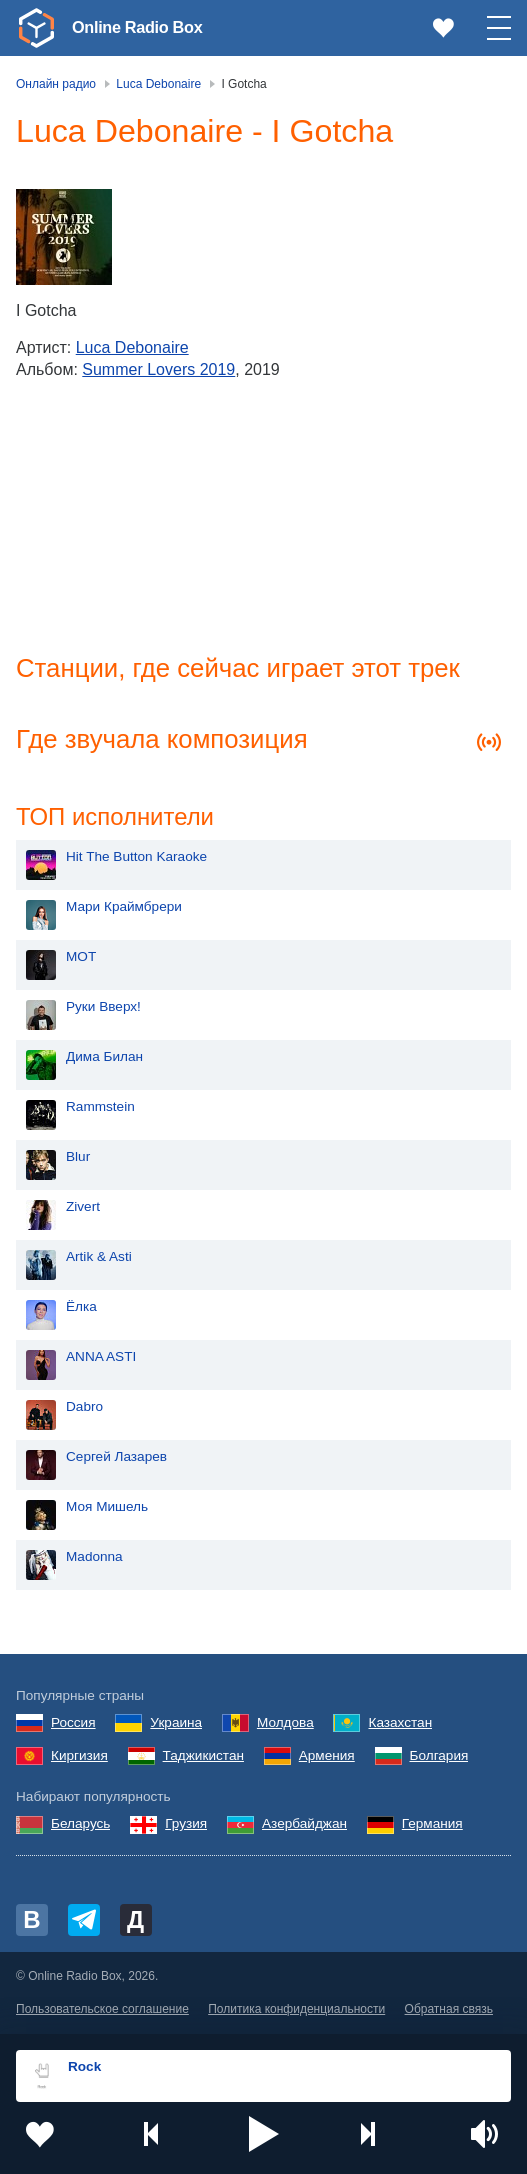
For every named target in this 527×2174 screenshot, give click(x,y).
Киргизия (79, 1757)
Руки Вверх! (103, 1008)
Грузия (186, 1825)
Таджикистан (203, 1757)
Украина (176, 1724)
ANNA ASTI (101, 1358)
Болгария (439, 1757)
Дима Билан (104, 1058)
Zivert (83, 1208)
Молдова (285, 1724)
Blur (78, 1158)
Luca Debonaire (132, 347)
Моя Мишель (107, 1508)
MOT (81, 958)
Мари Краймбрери (124, 908)
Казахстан (400, 1724)
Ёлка (81, 1308)
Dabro (84, 1408)
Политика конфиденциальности (296, 2011)
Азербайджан (304, 1825)
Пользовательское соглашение (102, 2011)
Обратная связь (449, 2011)
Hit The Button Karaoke (136, 858)
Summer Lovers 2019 (158, 369)
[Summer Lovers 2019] (64, 237)
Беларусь (80, 1825)
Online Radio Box (144, 27)
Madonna (94, 1558)
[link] (36, 28)
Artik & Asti (99, 1258)
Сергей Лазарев (116, 1458)
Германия (432, 1825)
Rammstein (100, 1108)
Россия (73, 1724)
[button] (264, 2134)
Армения (327, 1757)
